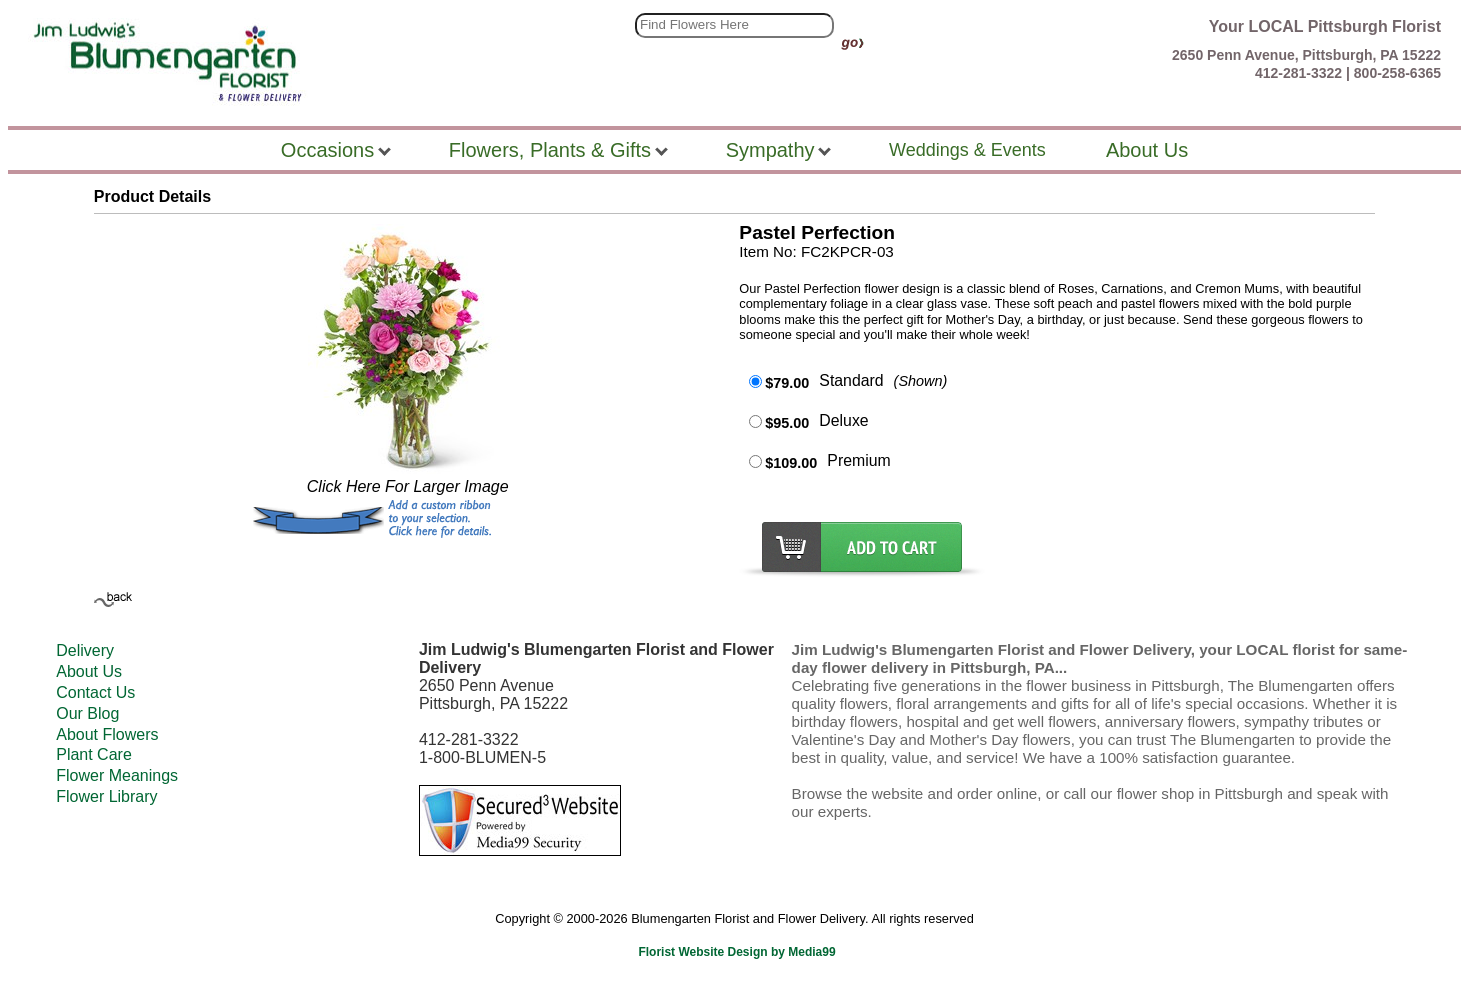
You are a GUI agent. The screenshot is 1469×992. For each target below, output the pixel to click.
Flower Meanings (117, 775)
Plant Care (94, 754)
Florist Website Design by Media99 (736, 952)
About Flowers (107, 734)
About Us (89, 671)
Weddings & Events (967, 150)
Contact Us (95, 692)
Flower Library (106, 796)
